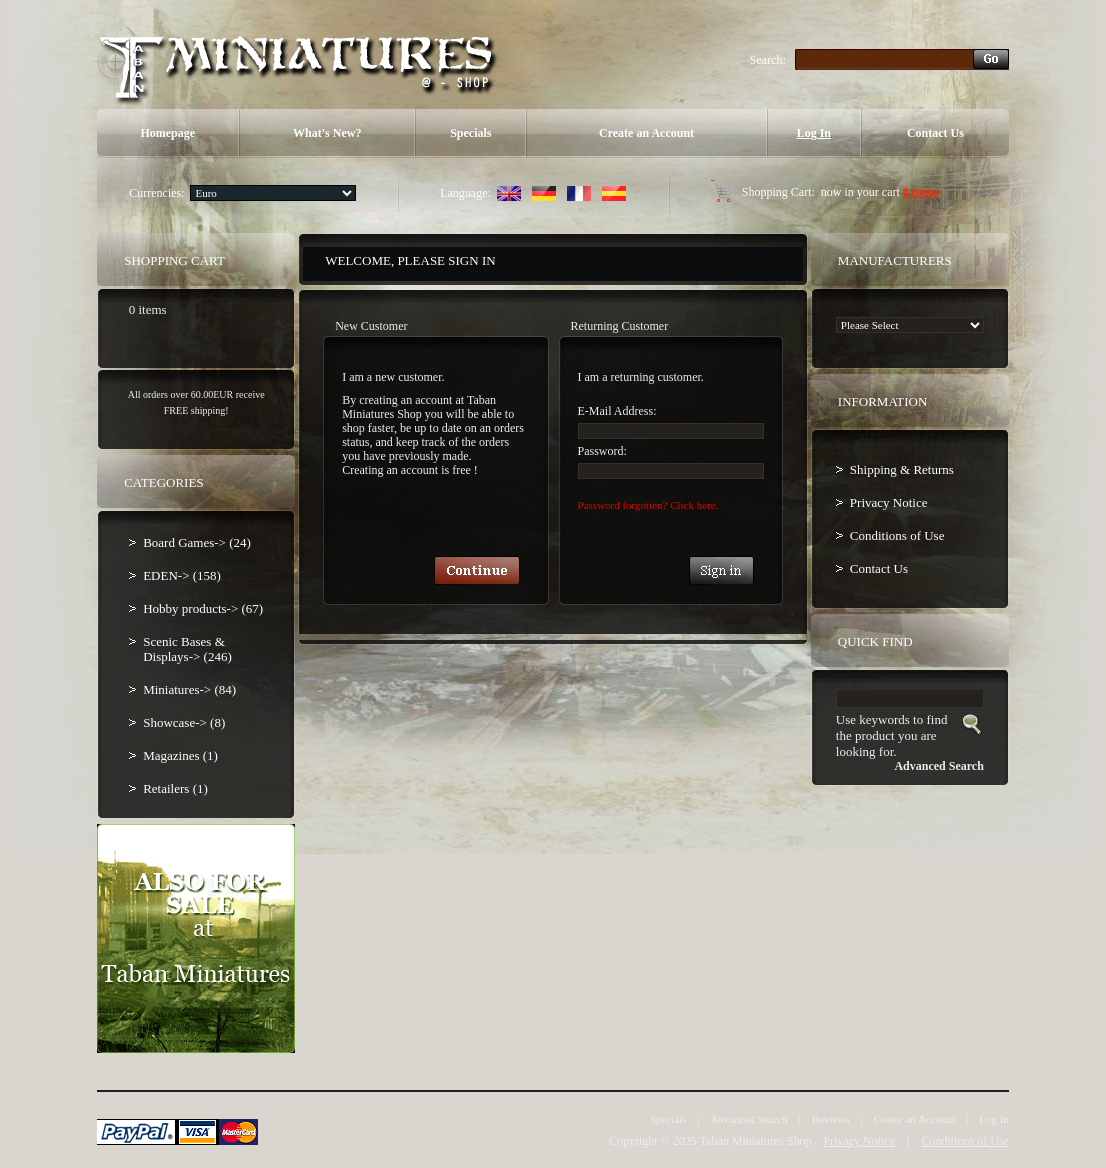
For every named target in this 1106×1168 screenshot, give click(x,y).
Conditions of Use (897, 535)
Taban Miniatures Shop (756, 1141)
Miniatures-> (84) (189, 689)
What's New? (327, 133)
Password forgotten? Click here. (648, 505)
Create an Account (646, 133)
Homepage (167, 133)
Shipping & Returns (902, 469)
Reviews (831, 1119)
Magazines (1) (180, 755)
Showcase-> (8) (184, 722)
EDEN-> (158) (182, 575)
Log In (814, 133)
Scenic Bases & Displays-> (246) (187, 649)
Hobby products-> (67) (203, 608)
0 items (921, 192)
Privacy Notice (889, 502)
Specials (470, 133)
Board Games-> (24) (197, 542)
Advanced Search (748, 1119)
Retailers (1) (175, 788)
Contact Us (935, 133)
